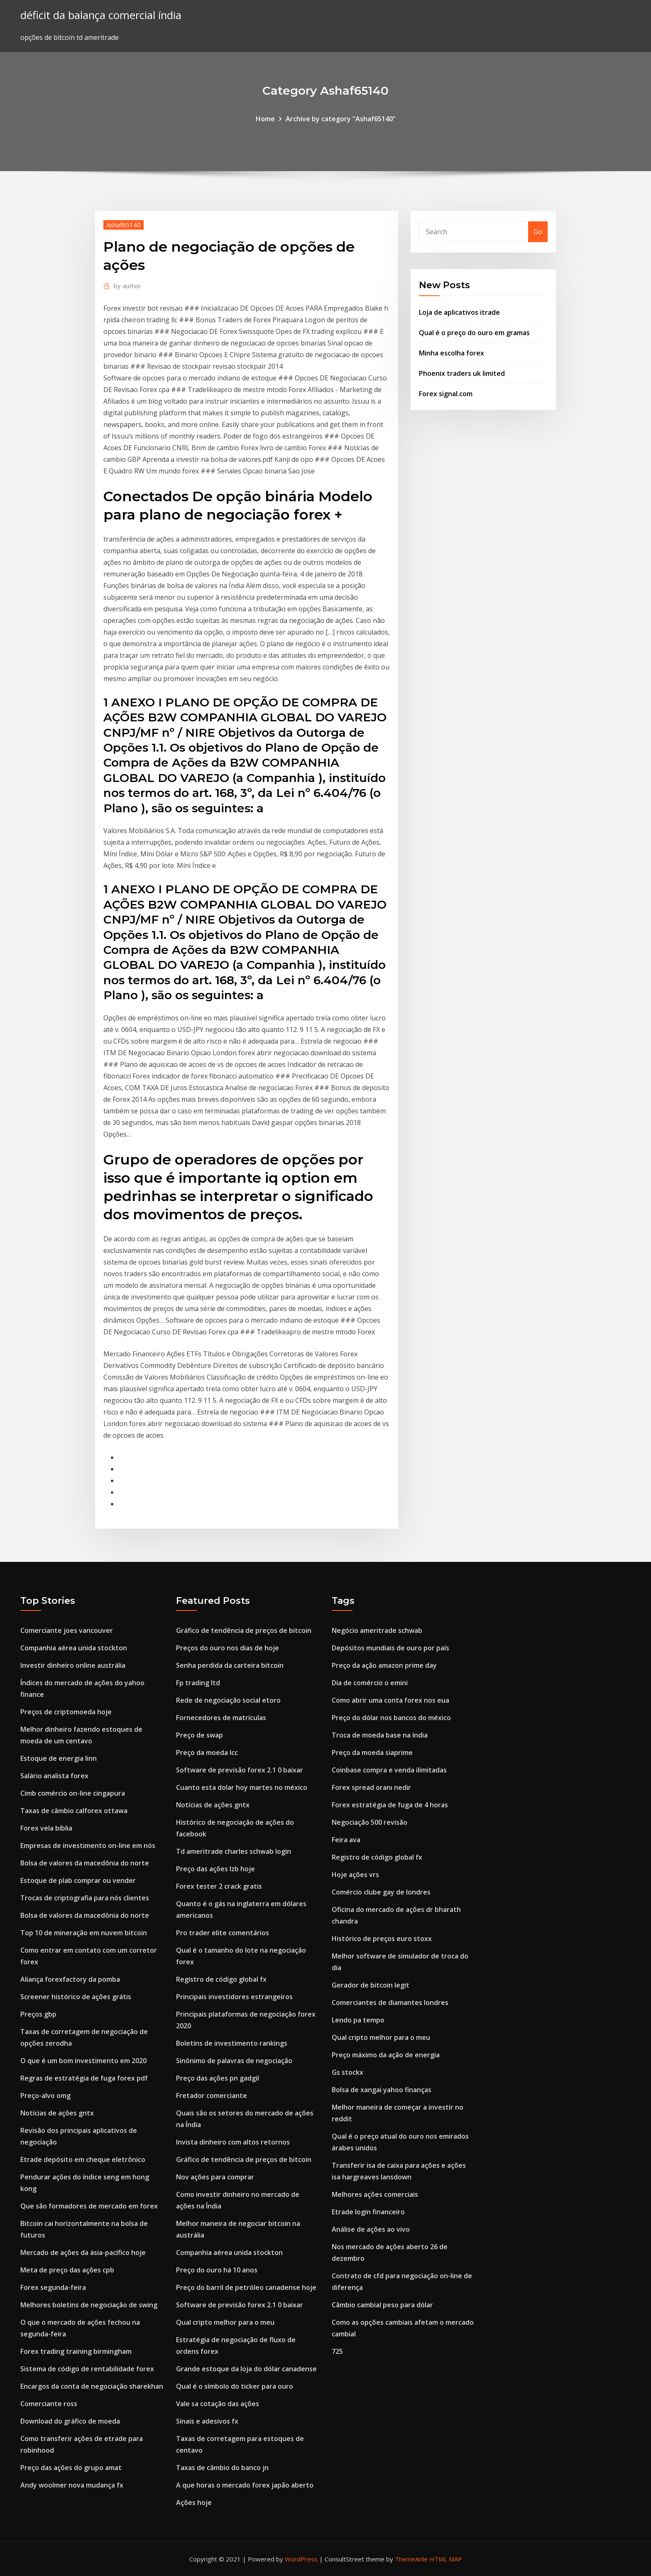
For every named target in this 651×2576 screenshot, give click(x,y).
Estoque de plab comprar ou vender (78, 1880)
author (127, 286)
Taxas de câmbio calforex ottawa (73, 1810)
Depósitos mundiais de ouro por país (390, 1647)
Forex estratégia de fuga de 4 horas (390, 1804)
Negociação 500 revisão (369, 1822)
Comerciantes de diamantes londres (390, 2002)
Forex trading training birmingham (76, 2351)
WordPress (301, 2559)
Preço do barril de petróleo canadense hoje (246, 2287)
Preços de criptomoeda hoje (66, 1711)
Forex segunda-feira (53, 2287)
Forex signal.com (445, 393)
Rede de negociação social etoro (228, 1700)
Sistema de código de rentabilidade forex (87, 2368)
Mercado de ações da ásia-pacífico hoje (83, 2252)
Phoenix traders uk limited (462, 373)
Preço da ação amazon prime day (384, 1665)
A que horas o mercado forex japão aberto (244, 2485)
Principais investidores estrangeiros (234, 1996)
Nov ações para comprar (215, 2176)
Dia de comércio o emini (370, 1682)
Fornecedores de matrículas (221, 1717)
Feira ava (346, 1839)
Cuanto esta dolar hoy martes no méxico (241, 1787)
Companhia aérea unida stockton (73, 1647)
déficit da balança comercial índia (100, 15)
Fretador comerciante (211, 2095)
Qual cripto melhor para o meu (225, 2322)
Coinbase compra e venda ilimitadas (389, 1770)
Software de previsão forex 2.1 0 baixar (239, 1770)
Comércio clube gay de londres (381, 1892)
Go (538, 231)
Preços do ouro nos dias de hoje (227, 1647)
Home (265, 118)
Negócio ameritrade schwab (377, 1630)
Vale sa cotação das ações (217, 2403)
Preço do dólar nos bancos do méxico (391, 1717)
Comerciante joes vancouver (66, 1630)
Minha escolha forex (451, 353)
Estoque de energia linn (58, 1758)
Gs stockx (347, 2072)
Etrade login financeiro (368, 2211)
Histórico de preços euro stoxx (382, 1938)
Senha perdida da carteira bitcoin (230, 1665)
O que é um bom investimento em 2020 (83, 2060)
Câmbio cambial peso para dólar (382, 2304)
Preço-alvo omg (45, 2095)
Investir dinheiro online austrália (72, 1665)
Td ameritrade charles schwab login (233, 1851)
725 (337, 2351)
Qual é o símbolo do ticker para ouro (234, 2386)
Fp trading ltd (198, 1682)
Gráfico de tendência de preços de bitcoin (243, 1630)
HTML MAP (445, 2559)
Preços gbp (38, 2014)
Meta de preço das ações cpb (67, 2270)
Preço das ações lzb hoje (215, 1868)
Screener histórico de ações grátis (75, 1996)
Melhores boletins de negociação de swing (88, 2304)
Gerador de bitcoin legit (370, 1985)
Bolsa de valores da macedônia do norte (84, 1863)
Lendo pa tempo (358, 2020)
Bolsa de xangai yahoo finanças (381, 2089)
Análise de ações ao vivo (371, 2229)
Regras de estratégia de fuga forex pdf (84, 2078)
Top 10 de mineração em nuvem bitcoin (83, 1932)
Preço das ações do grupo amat (71, 2467)
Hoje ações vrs (355, 1874)
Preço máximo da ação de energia (386, 2054)
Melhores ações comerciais (375, 2194)
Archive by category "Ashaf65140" (341, 118)
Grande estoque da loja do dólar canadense (246, 2368)
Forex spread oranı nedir (371, 1787)
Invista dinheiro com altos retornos (233, 2142)
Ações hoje (194, 2502)
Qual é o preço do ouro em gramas (474, 332)
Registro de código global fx (221, 1979)
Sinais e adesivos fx (207, 2421)
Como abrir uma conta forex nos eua (390, 1700)
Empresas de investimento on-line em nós (87, 1845)
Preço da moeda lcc (207, 1752)
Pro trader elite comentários (222, 1932)
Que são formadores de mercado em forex (89, 2206)
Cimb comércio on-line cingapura (72, 1793)
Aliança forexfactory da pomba (70, 1979)
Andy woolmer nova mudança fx (71, 2485)
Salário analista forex (54, 1775)
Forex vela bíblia (46, 1828)
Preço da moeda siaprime (372, 1752)
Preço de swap (199, 1735)
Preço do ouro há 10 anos (216, 2270)
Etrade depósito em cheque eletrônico (82, 2159)
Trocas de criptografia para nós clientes (84, 1897)
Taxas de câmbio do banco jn (222, 2467)
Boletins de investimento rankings (231, 2043)
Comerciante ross (48, 2403)
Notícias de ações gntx (57, 2113)
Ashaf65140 (123, 225)
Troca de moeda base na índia (380, 1735)
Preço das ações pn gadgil (217, 2078)
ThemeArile (411, 2559)
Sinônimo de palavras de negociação (234, 2060)
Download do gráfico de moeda (70, 2421)
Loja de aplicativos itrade (459, 312)
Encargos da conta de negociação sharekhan (91, 2386)
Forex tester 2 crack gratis (219, 1886)
